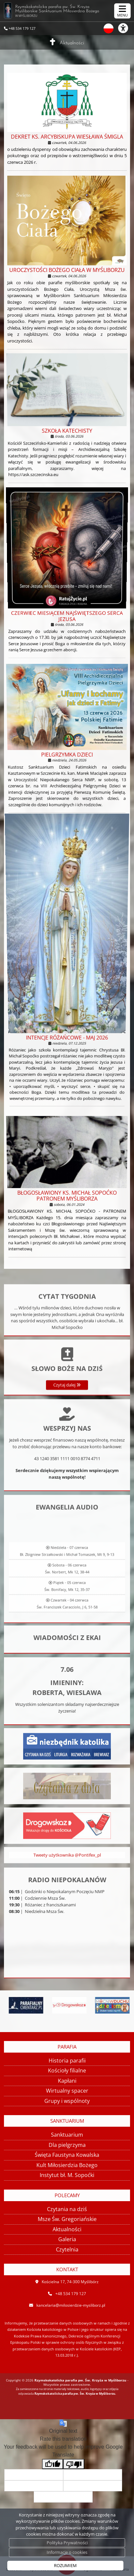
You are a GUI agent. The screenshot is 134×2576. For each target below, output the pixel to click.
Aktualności (72, 43)
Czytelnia (67, 2249)
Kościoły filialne (67, 2070)
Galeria (67, 2239)
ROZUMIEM (65, 2565)
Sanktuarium (67, 2134)
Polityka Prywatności (67, 2543)
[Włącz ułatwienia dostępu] (126, 28)
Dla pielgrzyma (67, 2145)
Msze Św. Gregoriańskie (67, 2219)
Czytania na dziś (67, 2209)
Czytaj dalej (67, 1424)
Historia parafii (67, 2060)
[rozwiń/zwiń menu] (122, 11)
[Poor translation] (73, 2464)
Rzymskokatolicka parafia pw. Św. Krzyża (64, 10)
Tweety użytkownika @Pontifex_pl (67, 1866)
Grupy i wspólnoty (67, 2101)
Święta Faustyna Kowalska (67, 2154)
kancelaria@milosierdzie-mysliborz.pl (70, 2305)
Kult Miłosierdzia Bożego (67, 2165)
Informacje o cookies (67, 2552)
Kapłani (67, 2080)
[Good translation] (52, 2464)
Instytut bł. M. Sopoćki (67, 2175)
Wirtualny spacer (67, 2090)
